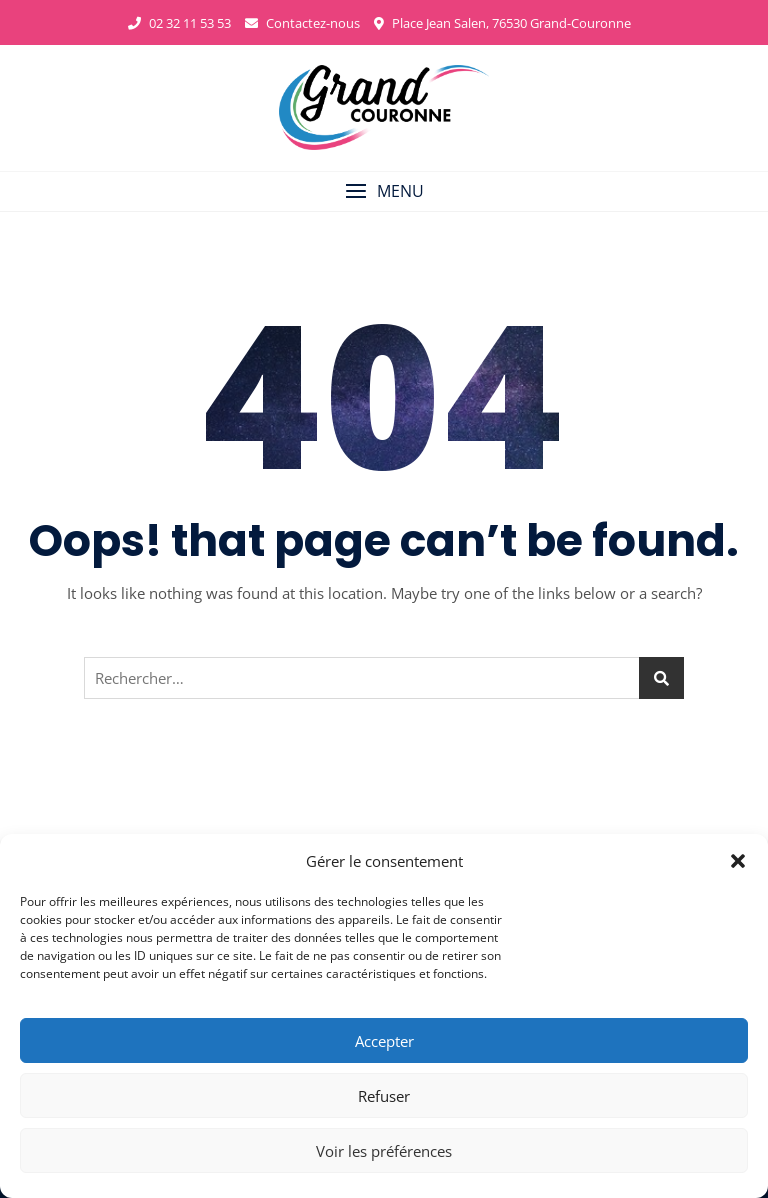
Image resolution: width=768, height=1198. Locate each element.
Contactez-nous (302, 23)
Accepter (384, 1041)
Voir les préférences (384, 1151)
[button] (738, 861)
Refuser (384, 1096)
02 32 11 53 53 (179, 23)
